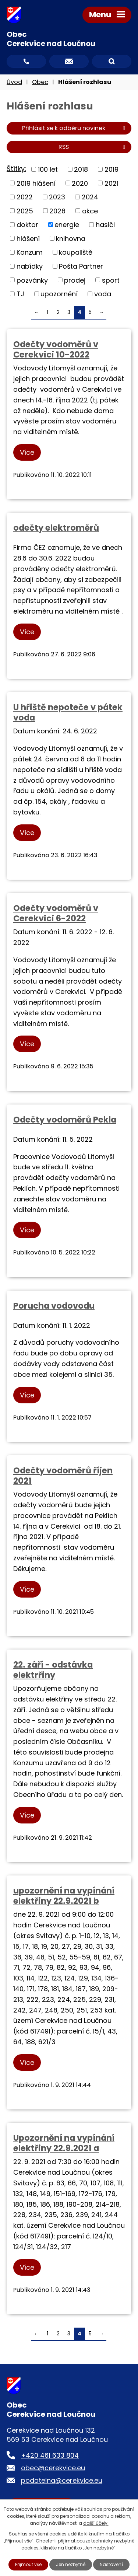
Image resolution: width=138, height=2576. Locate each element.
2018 (81, 169)
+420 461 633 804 (50, 2455)
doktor (27, 224)
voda (102, 294)
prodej (74, 280)
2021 (111, 183)
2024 (90, 197)
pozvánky (32, 280)
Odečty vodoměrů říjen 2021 (63, 1476)
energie (66, 224)
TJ (20, 294)
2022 (25, 197)
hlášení (28, 238)
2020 (80, 183)
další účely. (96, 2523)
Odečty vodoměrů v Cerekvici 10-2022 (55, 349)
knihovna (70, 238)
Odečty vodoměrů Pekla (64, 1119)
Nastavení (111, 2564)
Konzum (30, 252)
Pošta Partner (81, 266)
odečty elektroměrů (56, 528)
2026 (57, 210)
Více (27, 452)
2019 (111, 169)
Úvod (14, 82)
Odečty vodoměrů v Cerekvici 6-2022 (55, 913)
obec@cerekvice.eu (53, 2467)
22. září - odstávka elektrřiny (53, 1670)
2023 (57, 197)
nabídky (30, 266)
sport (111, 280)
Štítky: (16, 168)
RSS (93, 147)
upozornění (59, 294)
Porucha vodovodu (54, 1306)
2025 (25, 210)
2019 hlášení (36, 183)
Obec (40, 82)
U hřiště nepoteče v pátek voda (68, 712)
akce (90, 210)
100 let (48, 169)
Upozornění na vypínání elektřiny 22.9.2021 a (63, 2143)
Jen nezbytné (70, 2564)
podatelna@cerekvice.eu (61, 2480)
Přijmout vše (28, 2564)
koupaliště (75, 252)
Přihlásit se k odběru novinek (75, 128)
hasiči (105, 224)
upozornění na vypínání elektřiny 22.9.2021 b (63, 1896)
